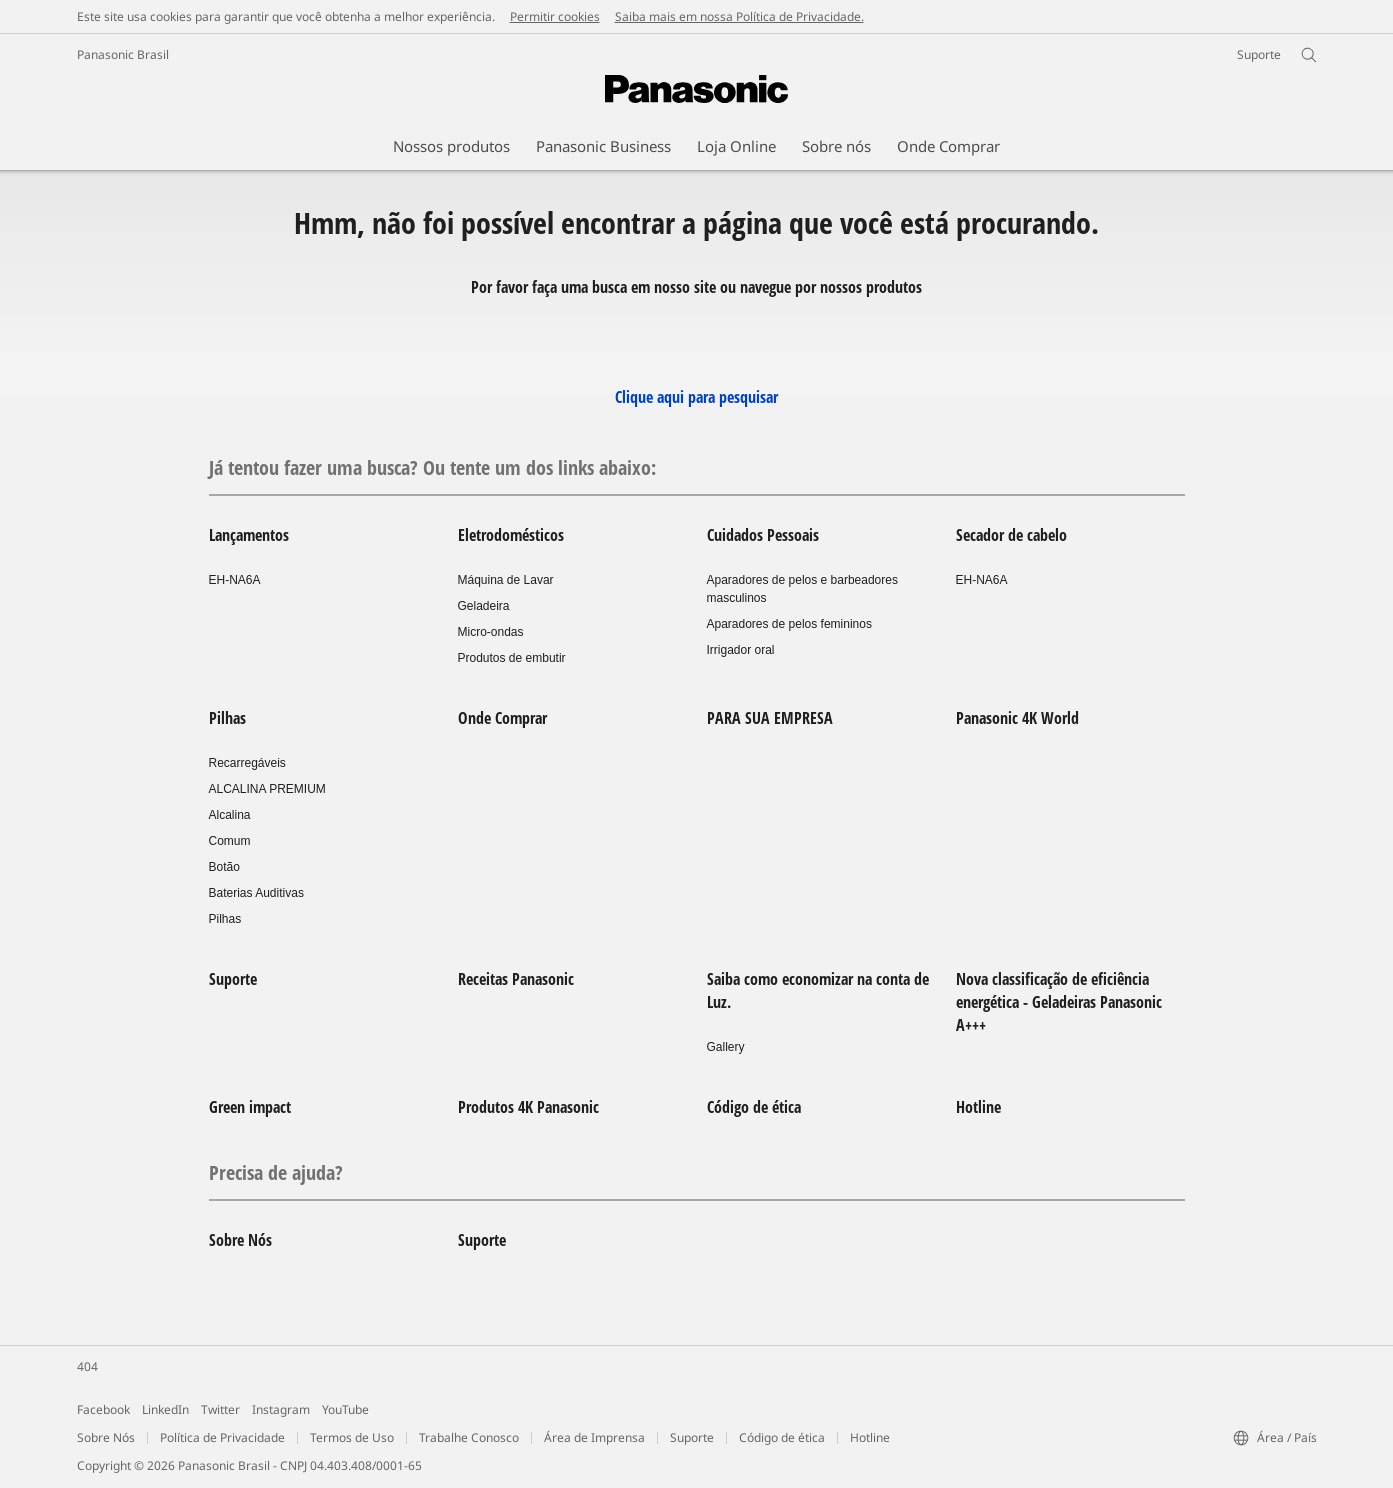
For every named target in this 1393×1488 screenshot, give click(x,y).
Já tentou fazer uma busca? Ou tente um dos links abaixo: (432, 467)
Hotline (978, 1107)
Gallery (726, 1047)
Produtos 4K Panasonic (528, 1107)
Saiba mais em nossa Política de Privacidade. (739, 16)
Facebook (103, 1409)
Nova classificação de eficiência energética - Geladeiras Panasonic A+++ (1059, 1002)
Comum (230, 841)
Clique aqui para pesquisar (696, 397)
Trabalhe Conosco (469, 1437)
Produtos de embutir (512, 658)
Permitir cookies (555, 16)
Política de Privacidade (222, 1437)
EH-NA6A (235, 580)
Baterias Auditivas (256, 893)
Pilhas (227, 718)
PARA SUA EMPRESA (770, 718)
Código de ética (754, 1107)
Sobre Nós (240, 1240)
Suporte (233, 979)
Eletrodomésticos (511, 535)
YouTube (345, 1409)
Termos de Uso (352, 1437)
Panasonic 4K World (1017, 718)
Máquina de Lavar (506, 580)
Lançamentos (249, 535)
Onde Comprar (502, 718)
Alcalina (230, 815)
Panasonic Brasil (123, 54)
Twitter (220, 1409)
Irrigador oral (741, 650)
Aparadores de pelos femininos (789, 624)
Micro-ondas (491, 632)
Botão (224, 867)
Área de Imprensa (594, 1437)
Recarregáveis (247, 763)
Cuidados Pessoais (763, 535)
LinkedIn (165, 1409)
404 (87, 1366)
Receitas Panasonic (516, 979)
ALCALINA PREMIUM (267, 789)
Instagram (281, 1409)
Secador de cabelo (1011, 535)
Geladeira (484, 606)
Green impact (250, 1107)
